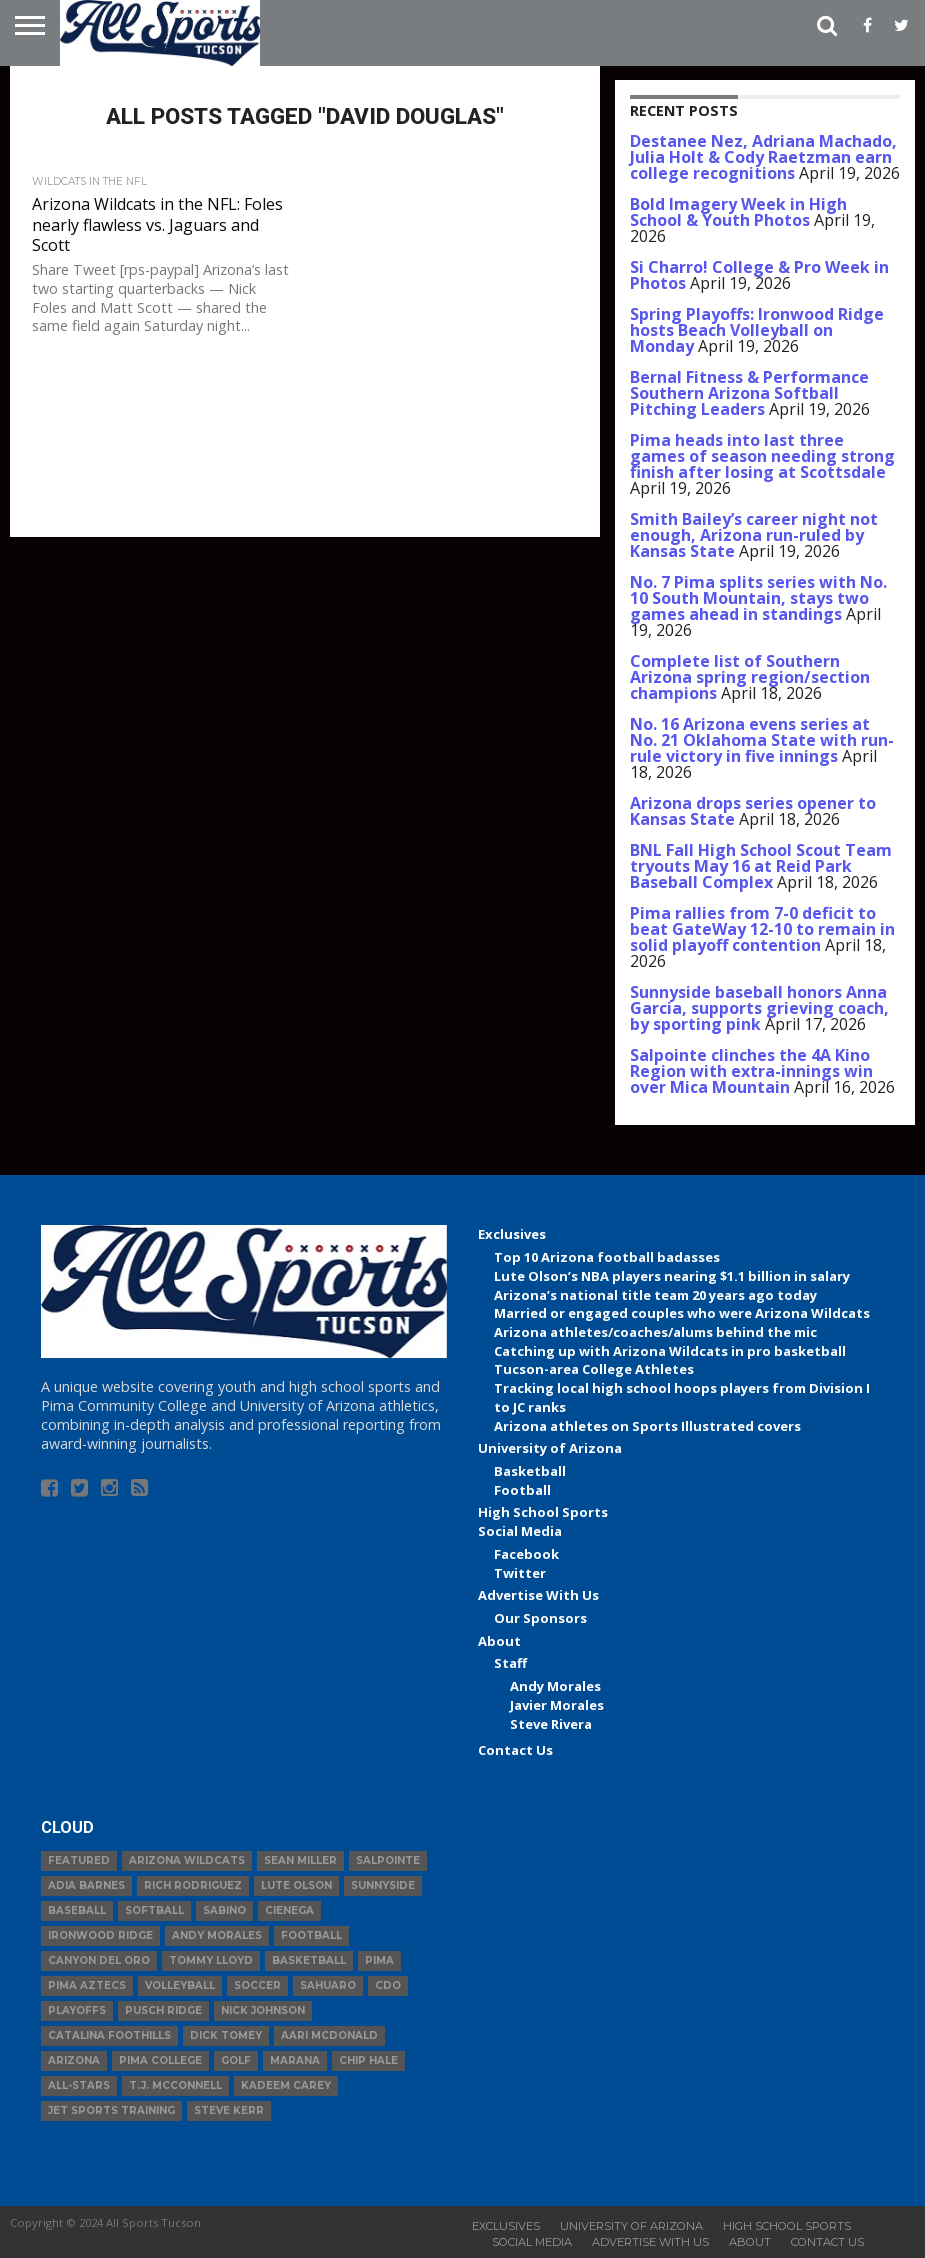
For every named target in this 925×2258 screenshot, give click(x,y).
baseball (77, 1910)
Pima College (160, 2060)
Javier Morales (557, 1705)
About (499, 1641)
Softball (154, 1910)
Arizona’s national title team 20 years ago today (655, 1295)
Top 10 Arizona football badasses (607, 1257)
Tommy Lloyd (211, 1960)
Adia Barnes (86, 1885)
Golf (236, 2060)
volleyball (180, 1985)
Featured (79, 1860)
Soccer (257, 1985)
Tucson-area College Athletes (594, 1369)
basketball (309, 1960)
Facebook (526, 1554)
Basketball (530, 1471)
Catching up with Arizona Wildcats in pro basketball (670, 1351)
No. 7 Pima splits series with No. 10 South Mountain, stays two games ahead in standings (758, 598)
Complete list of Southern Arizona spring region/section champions (750, 677)
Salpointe (388, 1860)
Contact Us (515, 1750)
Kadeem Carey (286, 2085)
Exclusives (512, 1234)
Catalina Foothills (109, 2035)
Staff (510, 1663)
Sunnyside (383, 1885)
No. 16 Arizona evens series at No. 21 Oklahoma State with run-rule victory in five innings (762, 740)
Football (522, 1490)
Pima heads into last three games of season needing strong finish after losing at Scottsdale (762, 456)
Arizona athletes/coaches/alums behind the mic (655, 1332)
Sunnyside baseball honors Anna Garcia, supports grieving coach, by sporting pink (759, 1008)
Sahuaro (328, 1985)
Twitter (520, 1573)
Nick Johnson (263, 2010)
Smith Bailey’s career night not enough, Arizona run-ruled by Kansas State (754, 535)
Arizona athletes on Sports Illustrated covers (647, 1426)
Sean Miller (300, 1860)
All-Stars (79, 2085)
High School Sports (543, 1512)
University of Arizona (550, 1448)
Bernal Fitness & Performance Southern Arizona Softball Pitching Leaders (749, 393)
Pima (379, 1960)
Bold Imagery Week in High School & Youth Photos (738, 212)
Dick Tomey (226, 2035)
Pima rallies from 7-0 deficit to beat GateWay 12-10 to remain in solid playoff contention (762, 929)
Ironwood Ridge (100, 1935)
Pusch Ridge (163, 2010)
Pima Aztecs (87, 1985)
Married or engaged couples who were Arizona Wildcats (682, 1313)
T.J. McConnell (175, 2085)
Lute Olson (296, 1885)
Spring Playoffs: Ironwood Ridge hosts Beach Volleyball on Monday (757, 330)
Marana (295, 2060)
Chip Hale (368, 2060)
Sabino (224, 1910)
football (311, 1935)
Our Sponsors (540, 1618)
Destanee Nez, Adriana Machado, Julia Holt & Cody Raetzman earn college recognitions (763, 157)
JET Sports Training (111, 2110)
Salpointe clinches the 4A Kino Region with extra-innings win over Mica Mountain (751, 1071)
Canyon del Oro (99, 1960)
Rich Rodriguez (193, 1885)
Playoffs (77, 2010)
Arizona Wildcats (187, 1860)
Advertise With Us (538, 1595)
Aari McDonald (329, 2035)
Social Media (520, 1531)
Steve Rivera (551, 1724)
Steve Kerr (229, 2110)
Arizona (74, 2060)
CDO (388, 1985)
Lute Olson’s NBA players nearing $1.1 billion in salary (672, 1276)
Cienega (289, 1910)
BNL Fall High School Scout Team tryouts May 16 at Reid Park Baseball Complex (761, 866)
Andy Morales (555, 1686)
